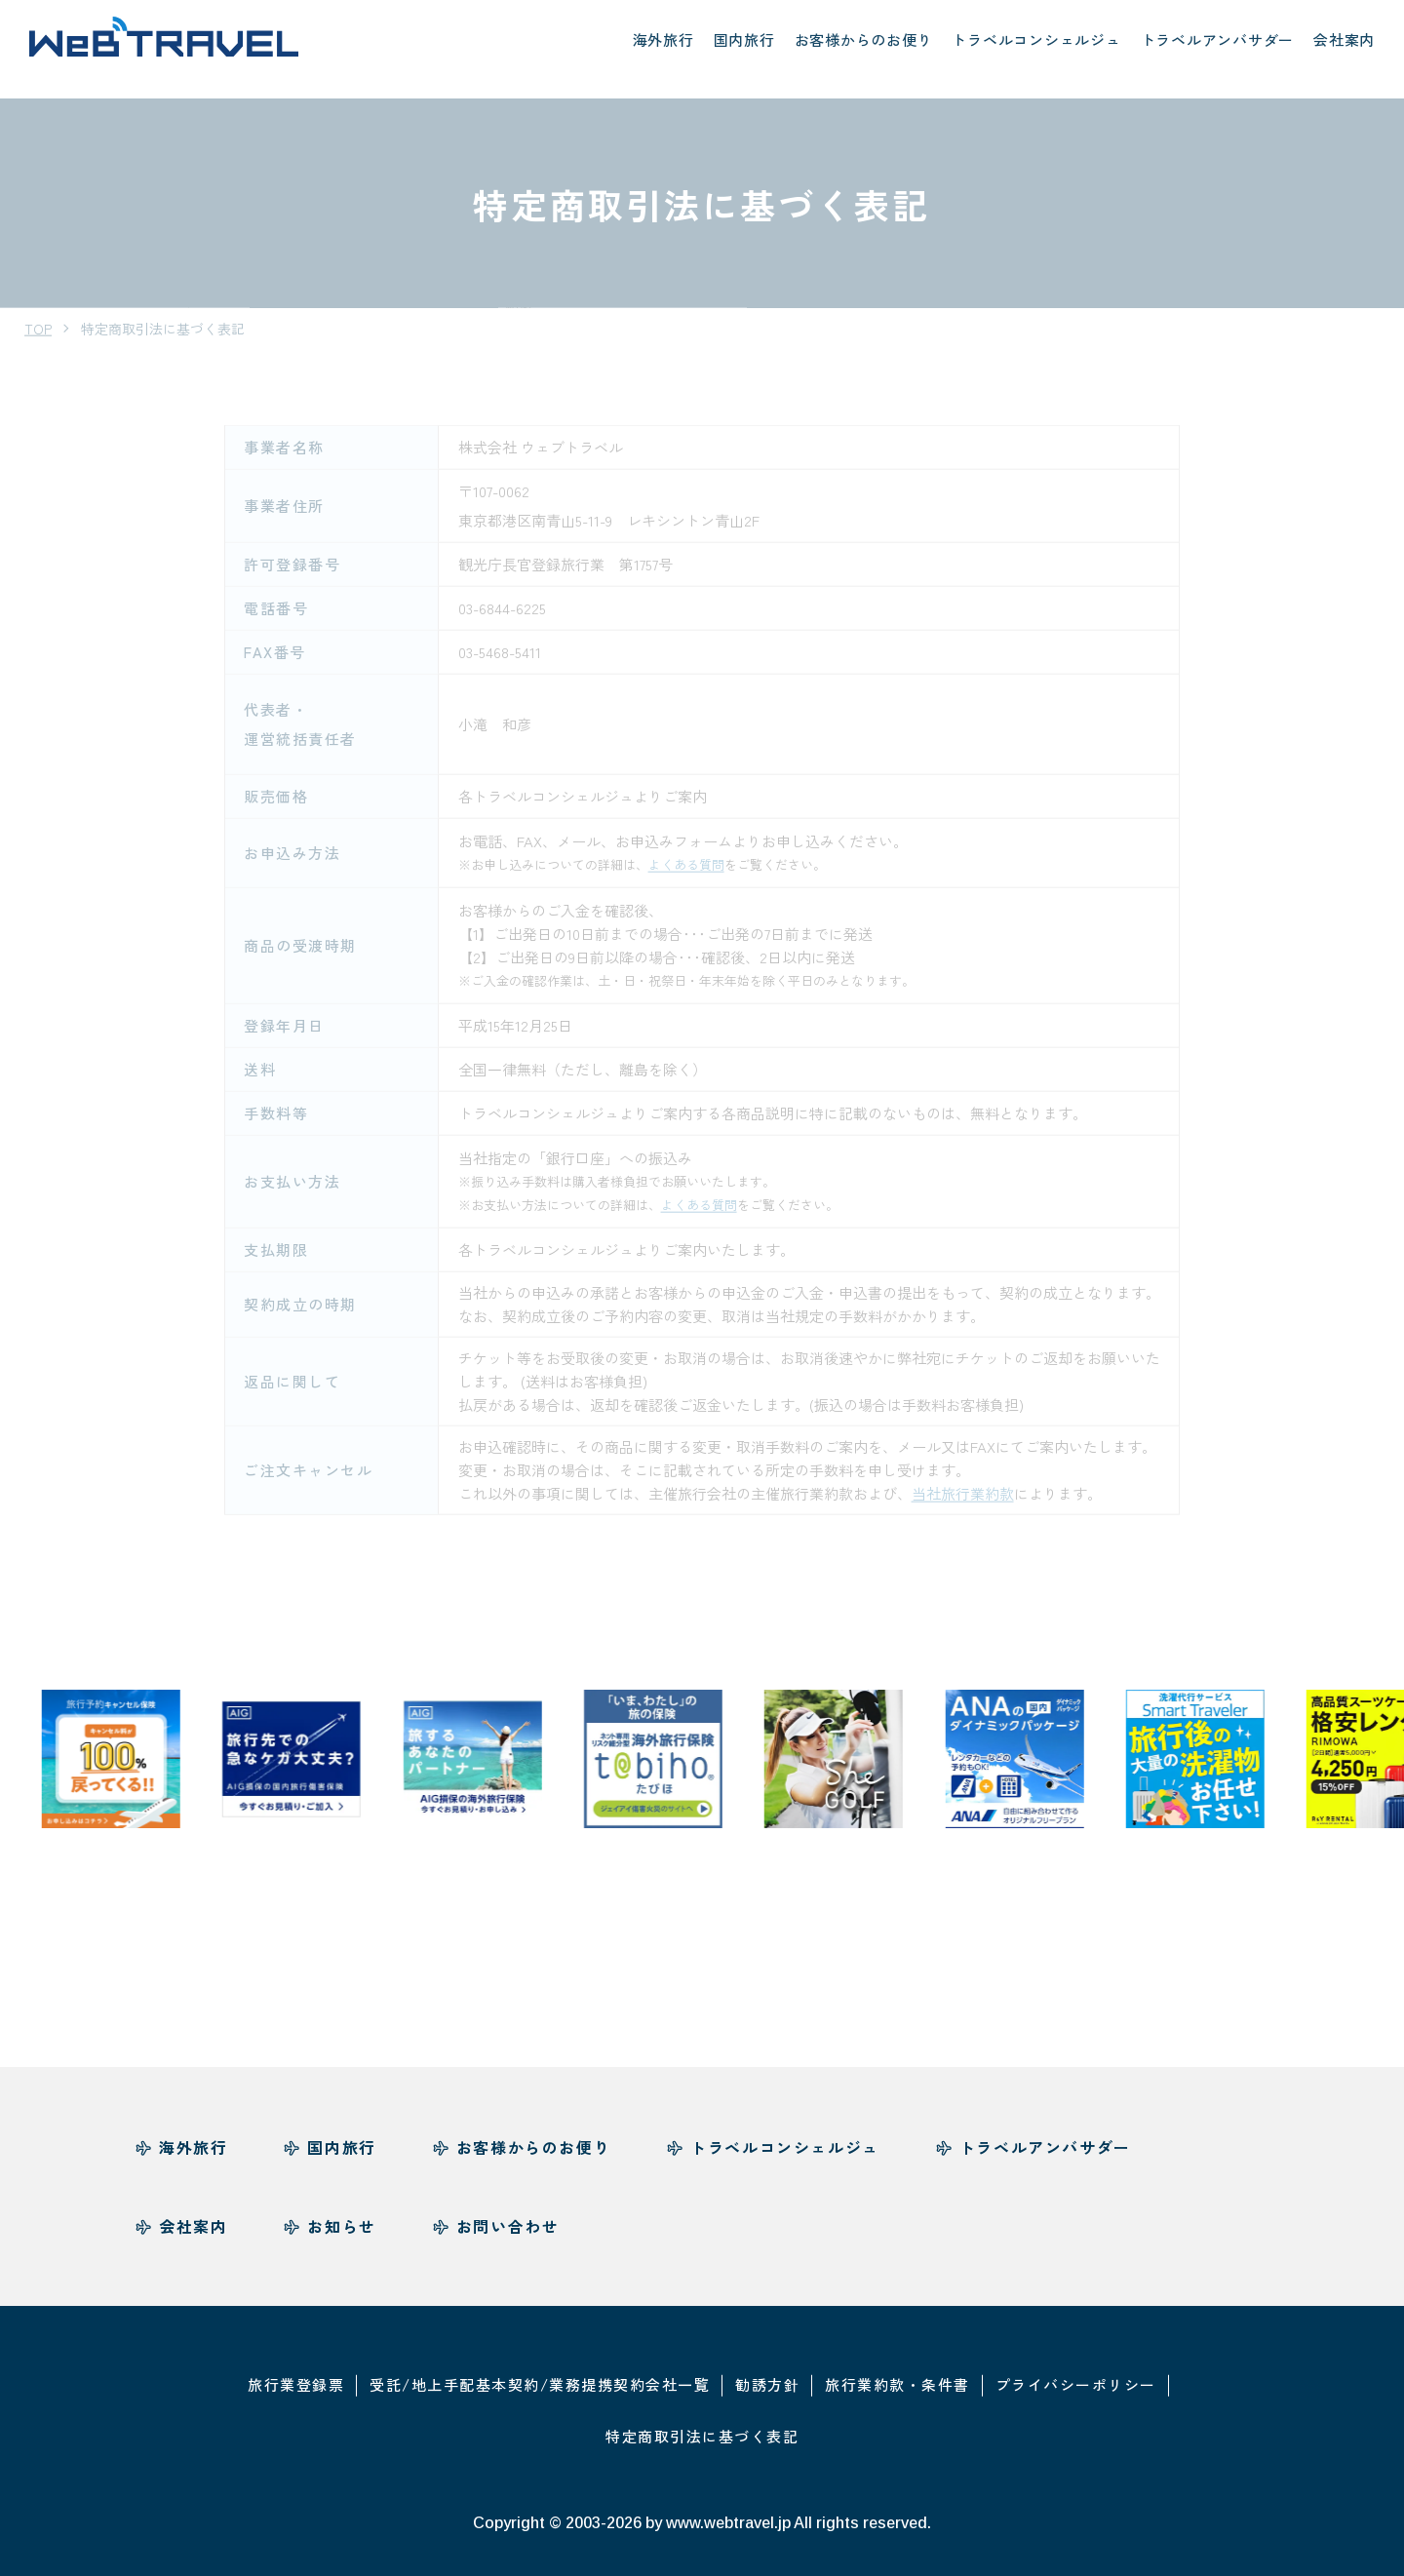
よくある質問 (686, 844)
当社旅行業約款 (963, 1473)
